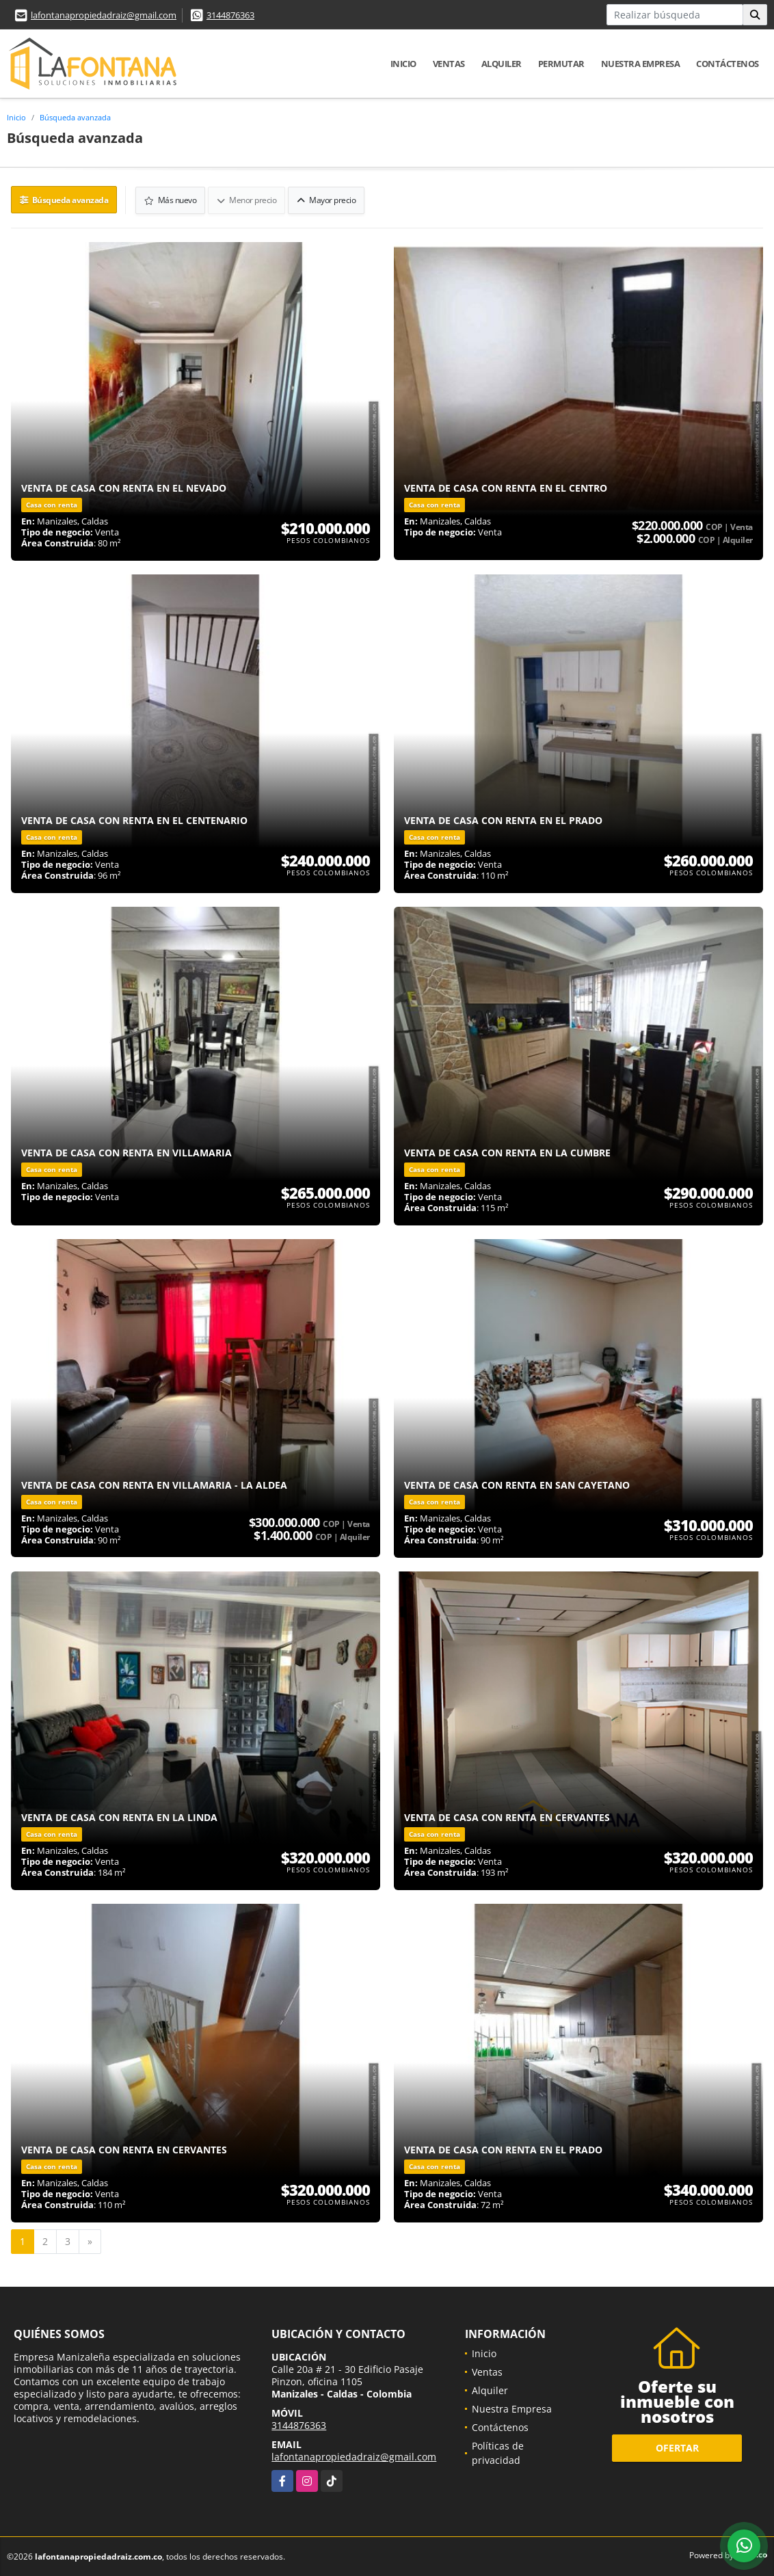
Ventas (449, 63)
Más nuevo (171, 199)
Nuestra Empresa (640, 63)
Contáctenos (727, 63)
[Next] (90, 2241)
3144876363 (230, 15)
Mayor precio (326, 199)
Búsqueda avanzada (75, 117)
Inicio (403, 63)
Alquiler (501, 63)
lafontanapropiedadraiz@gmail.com (103, 15)
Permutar (561, 63)
